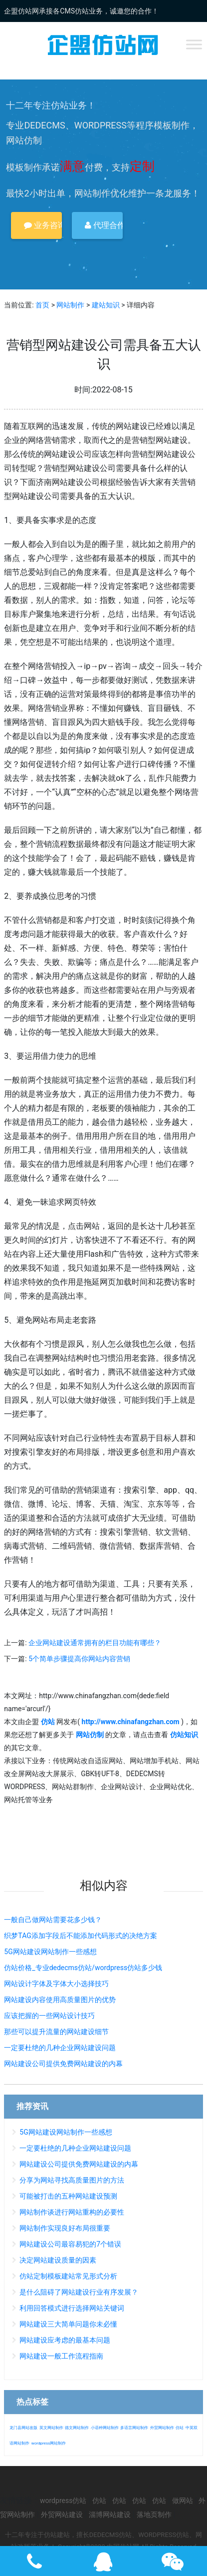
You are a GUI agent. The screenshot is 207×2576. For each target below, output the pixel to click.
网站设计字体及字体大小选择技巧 (56, 1984)
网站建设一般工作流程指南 (61, 2356)
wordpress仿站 (63, 2501)
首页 (42, 305)
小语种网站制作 (105, 2428)
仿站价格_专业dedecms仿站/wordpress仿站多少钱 (83, 1968)
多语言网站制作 (134, 2428)
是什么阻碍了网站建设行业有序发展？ (78, 2292)
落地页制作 (154, 2515)
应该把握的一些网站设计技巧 (49, 2016)
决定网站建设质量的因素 (57, 2260)
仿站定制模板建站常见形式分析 (68, 2276)
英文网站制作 (51, 2428)
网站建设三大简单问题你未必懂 (68, 2324)
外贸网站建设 (62, 2515)
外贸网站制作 (162, 2428)
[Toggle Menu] (194, 44)
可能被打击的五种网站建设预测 (68, 2196)
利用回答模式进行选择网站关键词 (71, 2308)
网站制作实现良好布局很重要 (64, 2228)
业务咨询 (43, 225)
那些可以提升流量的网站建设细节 (56, 2032)
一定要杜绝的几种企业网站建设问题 (60, 2048)
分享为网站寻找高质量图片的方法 (71, 2180)
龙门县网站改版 (23, 2428)
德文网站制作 (77, 2428)
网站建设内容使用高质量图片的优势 (60, 2000)
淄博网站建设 (110, 2515)
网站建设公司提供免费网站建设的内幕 (63, 2064)
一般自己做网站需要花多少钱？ (53, 1920)
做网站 (182, 2501)
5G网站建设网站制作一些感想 (50, 1952)
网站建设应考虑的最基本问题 (64, 2340)
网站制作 (70, 305)
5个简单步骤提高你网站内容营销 (79, 1659)
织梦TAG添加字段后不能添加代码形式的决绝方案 (80, 1936)
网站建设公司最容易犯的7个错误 (70, 2244)
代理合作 (104, 225)
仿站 (180, 2428)
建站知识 (106, 305)
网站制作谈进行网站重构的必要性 (71, 2212)
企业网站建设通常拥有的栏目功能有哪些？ (94, 1643)
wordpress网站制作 (48, 2443)
